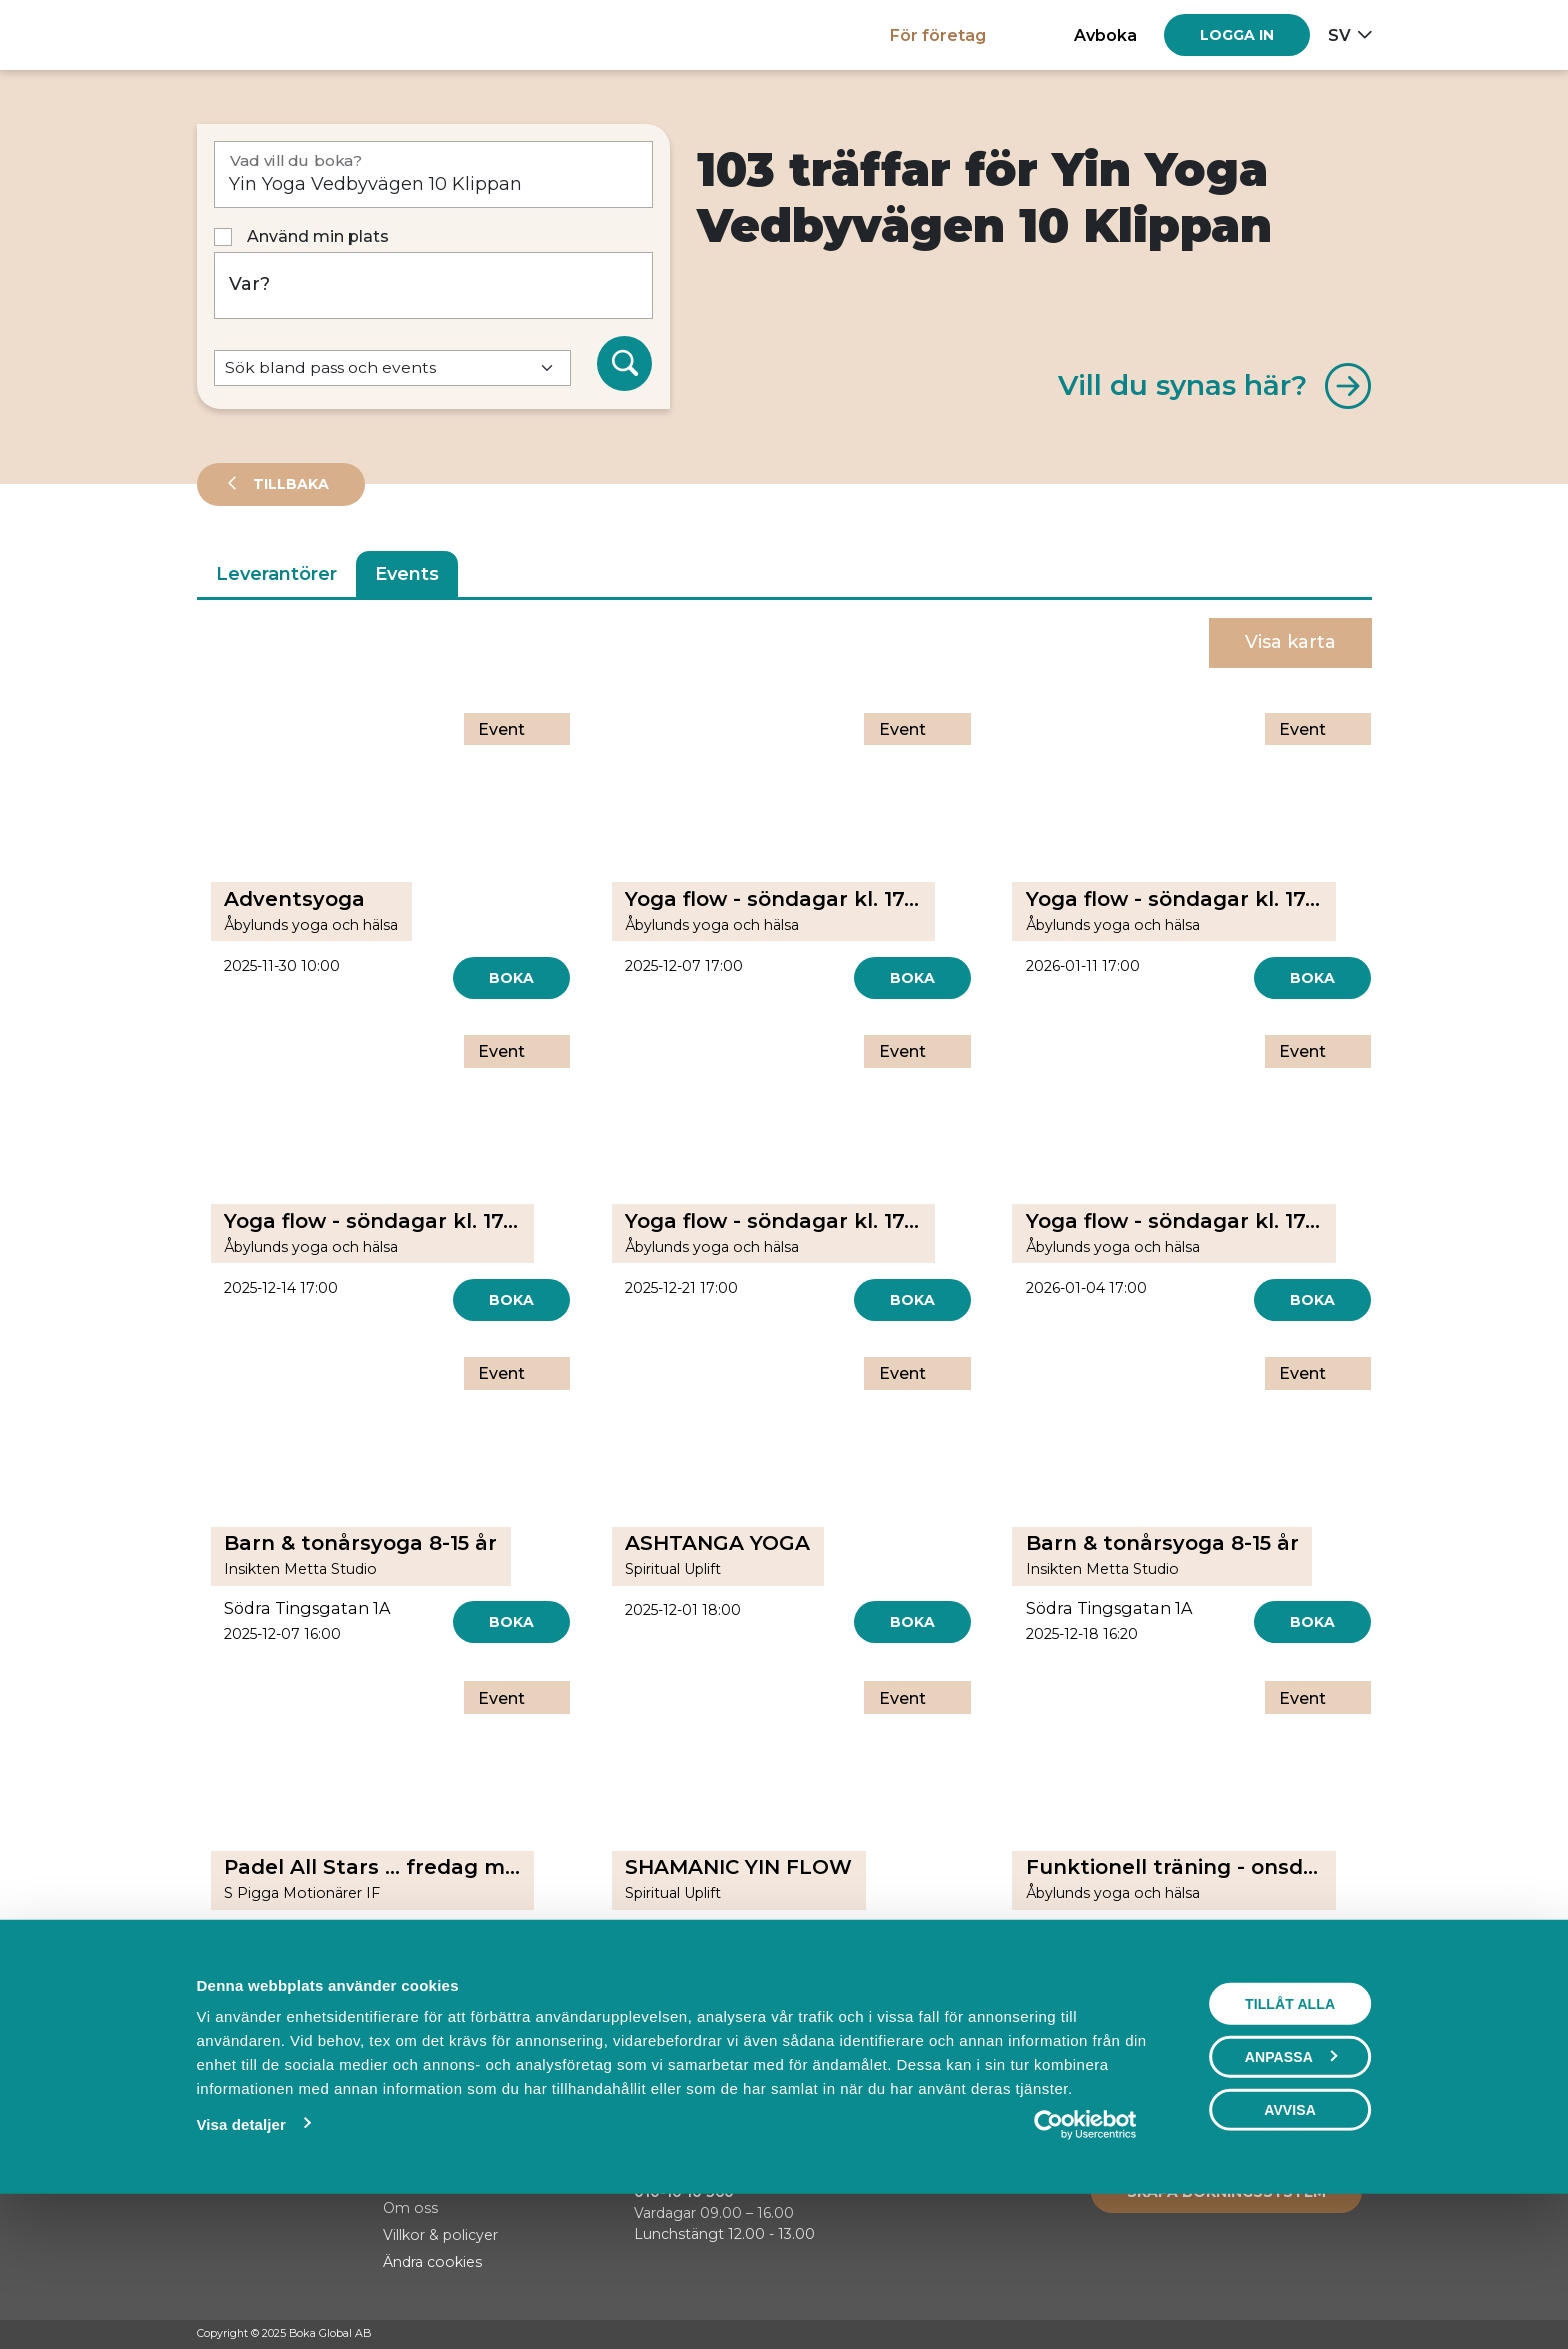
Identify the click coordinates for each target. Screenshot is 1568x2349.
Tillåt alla (1290, 2141)
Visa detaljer (240, 2261)
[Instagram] (1324, 2335)
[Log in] (1237, 35)
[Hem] (266, 34)
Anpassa (1291, 2194)
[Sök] (625, 364)
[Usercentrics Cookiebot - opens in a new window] (1085, 2262)
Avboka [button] (1105, 35)
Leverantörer (276, 574)
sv (1339, 35)
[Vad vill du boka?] (434, 174)
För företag (938, 35)
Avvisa (1290, 2247)
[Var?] (434, 285)
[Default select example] (392, 368)
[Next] (879, 2018)
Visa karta (1290, 642)
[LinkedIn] (1362, 2335)
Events (407, 574)
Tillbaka (289, 484)
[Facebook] (1286, 2335)
